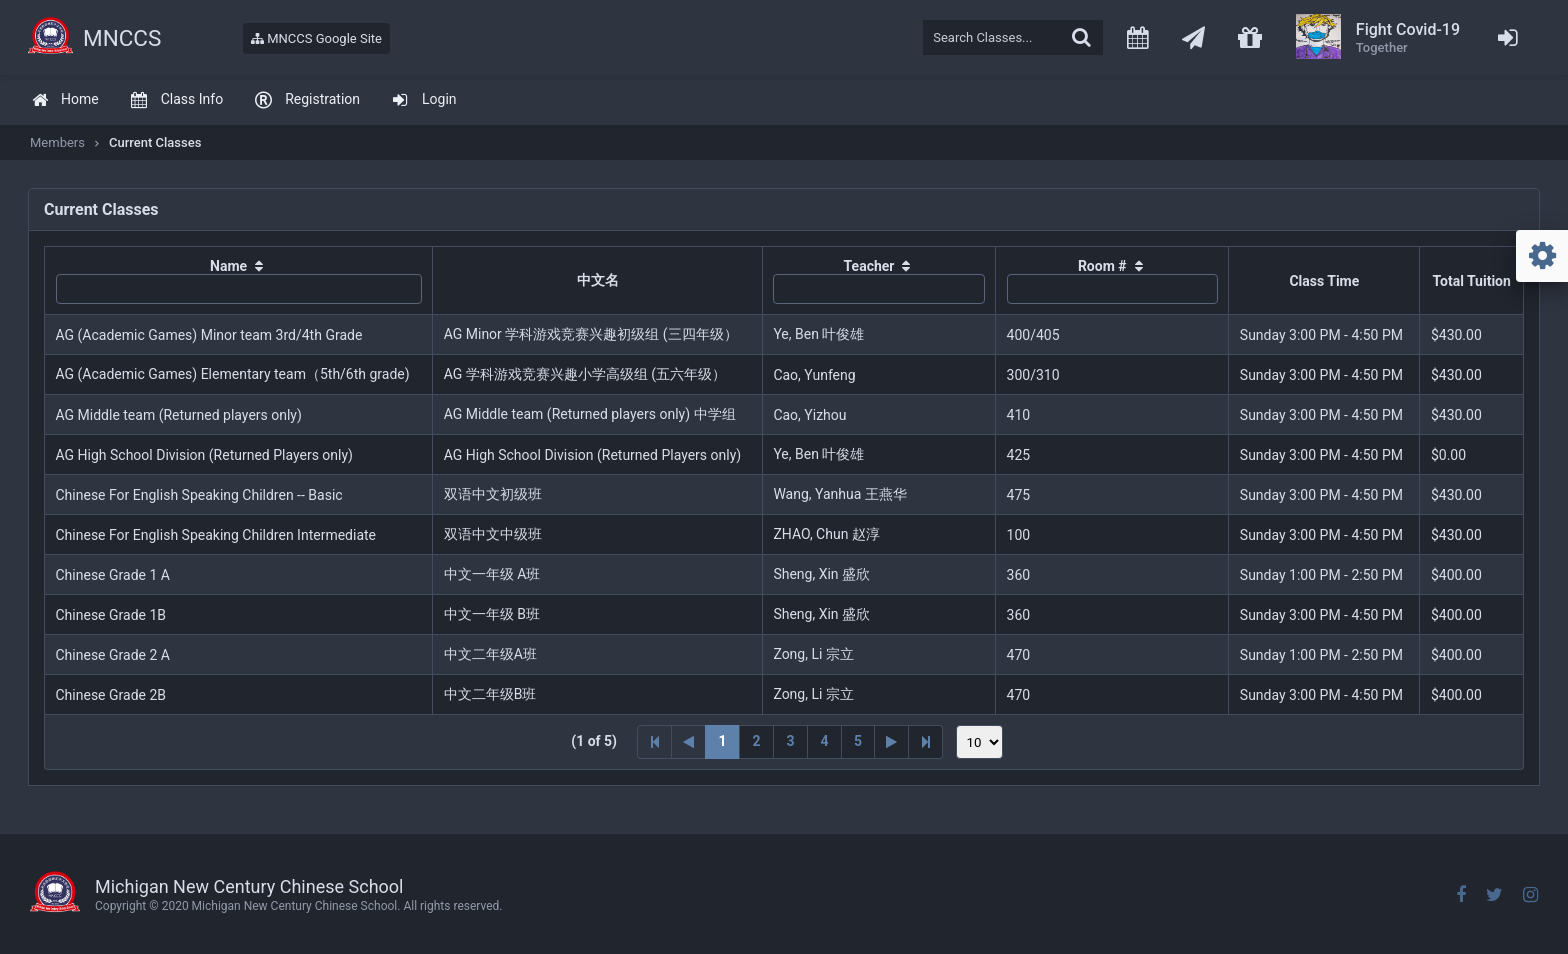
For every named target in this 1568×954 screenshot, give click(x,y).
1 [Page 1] (722, 741)
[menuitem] (65, 100)
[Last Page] (926, 742)
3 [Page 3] (790, 741)
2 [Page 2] (756, 741)
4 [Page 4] (824, 741)
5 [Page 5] (858, 741)
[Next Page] (892, 742)
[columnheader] (239, 281)
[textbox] (1013, 37)
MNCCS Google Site (316, 38)
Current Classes (155, 142)
